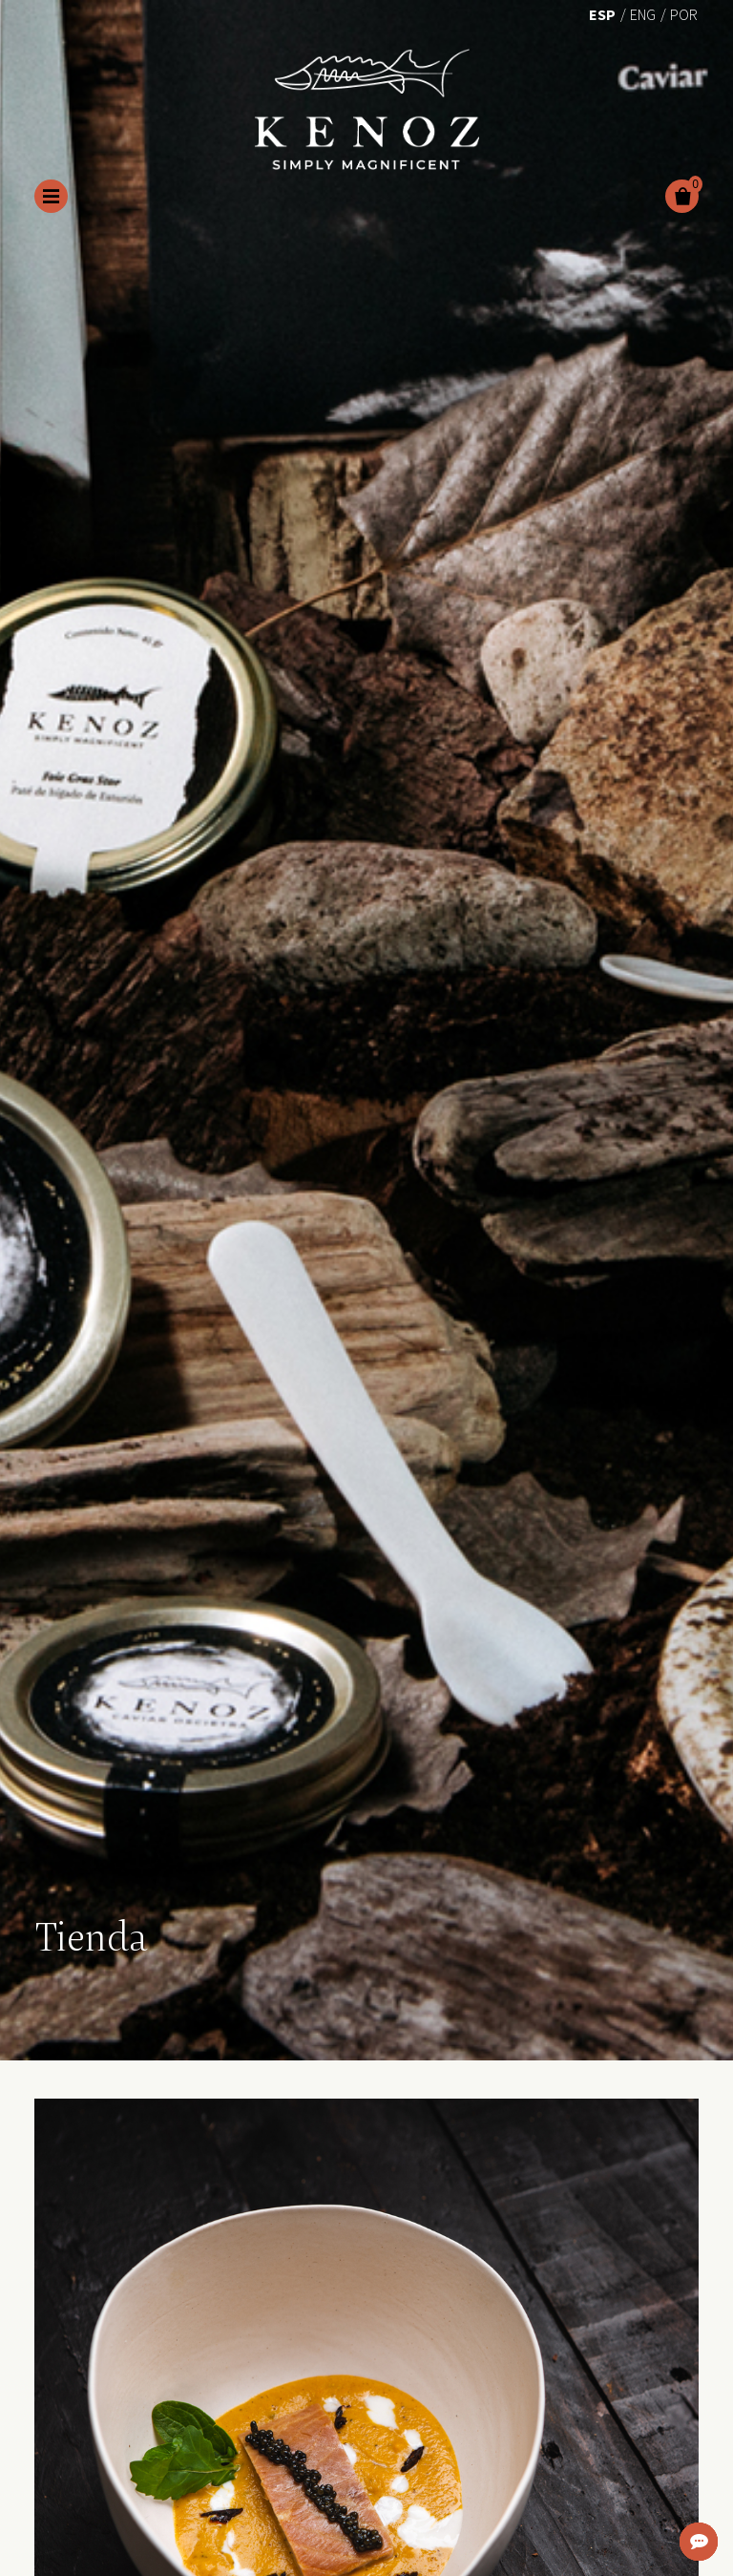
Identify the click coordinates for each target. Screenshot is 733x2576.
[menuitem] (602, 13)
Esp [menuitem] (602, 14)
